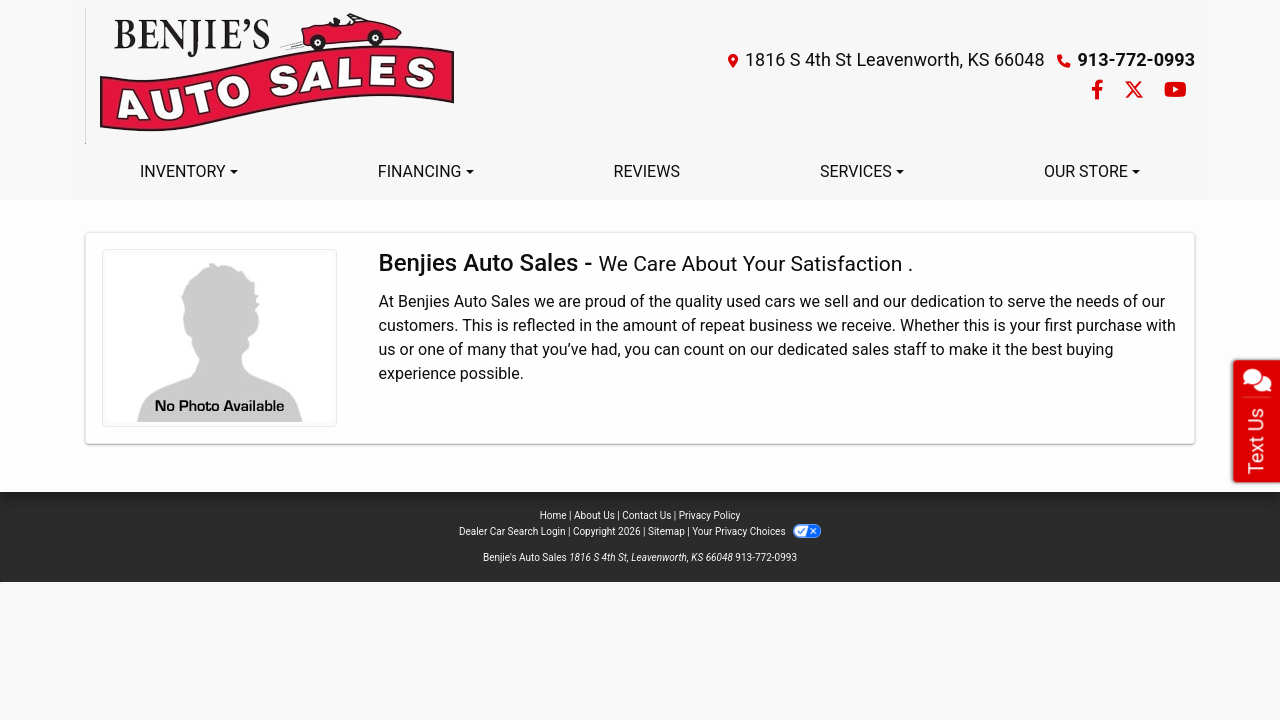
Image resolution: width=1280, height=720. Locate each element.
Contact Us (646, 515)
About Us (594, 515)
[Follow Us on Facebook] (1099, 91)
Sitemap (666, 531)
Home (553, 515)
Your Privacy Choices (756, 531)
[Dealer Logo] (272, 76)
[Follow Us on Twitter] (1136, 91)
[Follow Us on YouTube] (1175, 91)
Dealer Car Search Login (512, 531)
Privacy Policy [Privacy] (710, 515)
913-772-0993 (1136, 59)
